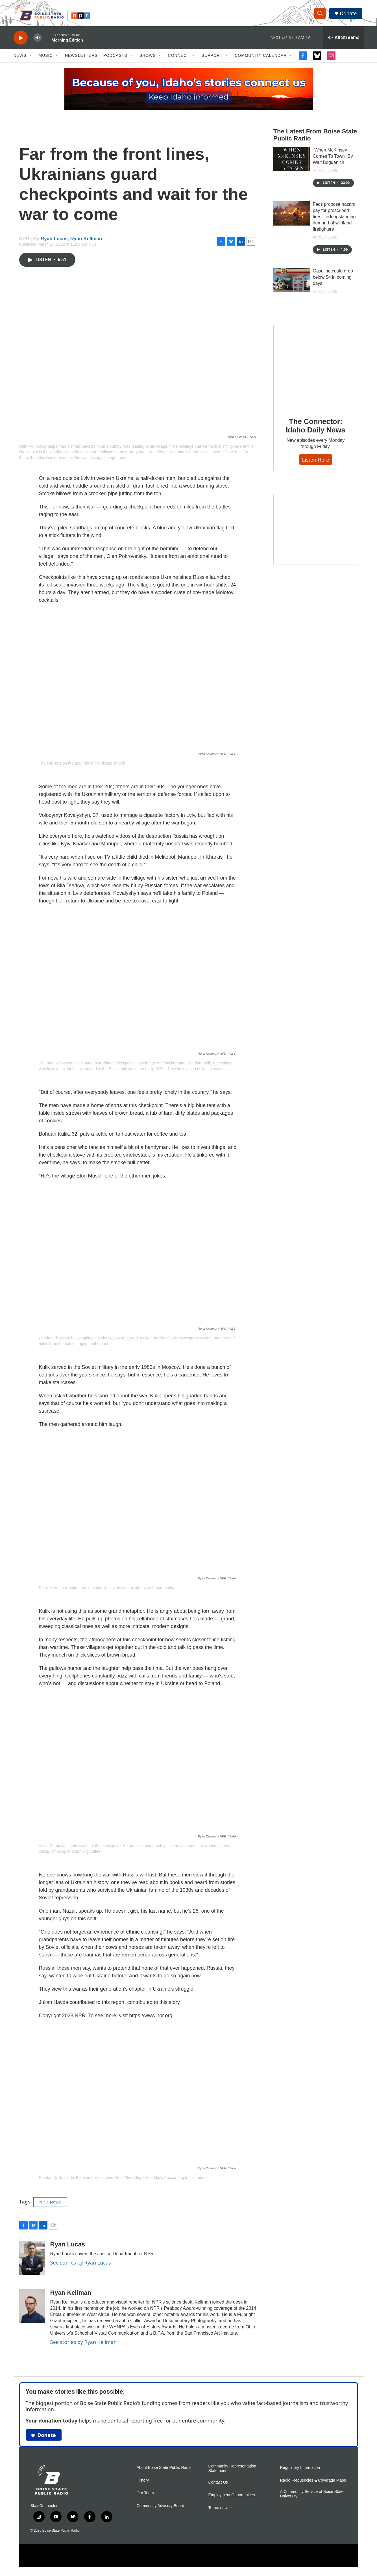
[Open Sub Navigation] (31, 59)
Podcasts (115, 59)
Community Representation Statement (232, 2471)
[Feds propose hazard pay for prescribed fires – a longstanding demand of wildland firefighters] (291, 217)
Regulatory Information (300, 2471)
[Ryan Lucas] (32, 2261)
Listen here (315, 462)
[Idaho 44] (316, 532)
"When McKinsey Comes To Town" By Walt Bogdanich (333, 159)
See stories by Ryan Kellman (83, 2345)
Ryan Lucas (54, 241)
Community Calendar (261, 59)
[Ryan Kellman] (32, 2309)
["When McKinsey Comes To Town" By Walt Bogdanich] (291, 162)
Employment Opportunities (231, 2498)
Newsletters (81, 59)
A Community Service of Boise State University (312, 2497)
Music (46, 59)
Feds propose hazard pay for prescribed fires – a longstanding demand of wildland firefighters (334, 220)
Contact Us (218, 2486)
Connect (178, 59)
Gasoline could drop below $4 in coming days (333, 280)
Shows (148, 59)
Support (212, 59)
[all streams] (343, 41)
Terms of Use (220, 2511)
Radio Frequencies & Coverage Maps (313, 2484)
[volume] (37, 41)
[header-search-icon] (320, 15)
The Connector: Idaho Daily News (315, 428)
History (143, 2484)
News (20, 59)
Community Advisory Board (160, 2509)
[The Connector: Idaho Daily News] (316, 370)
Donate (349, 15)
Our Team (145, 2496)
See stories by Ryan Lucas (80, 2266)
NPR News (50, 2205)
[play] (20, 41)
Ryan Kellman (86, 241)
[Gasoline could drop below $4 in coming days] (291, 283)
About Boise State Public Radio (164, 2471)
